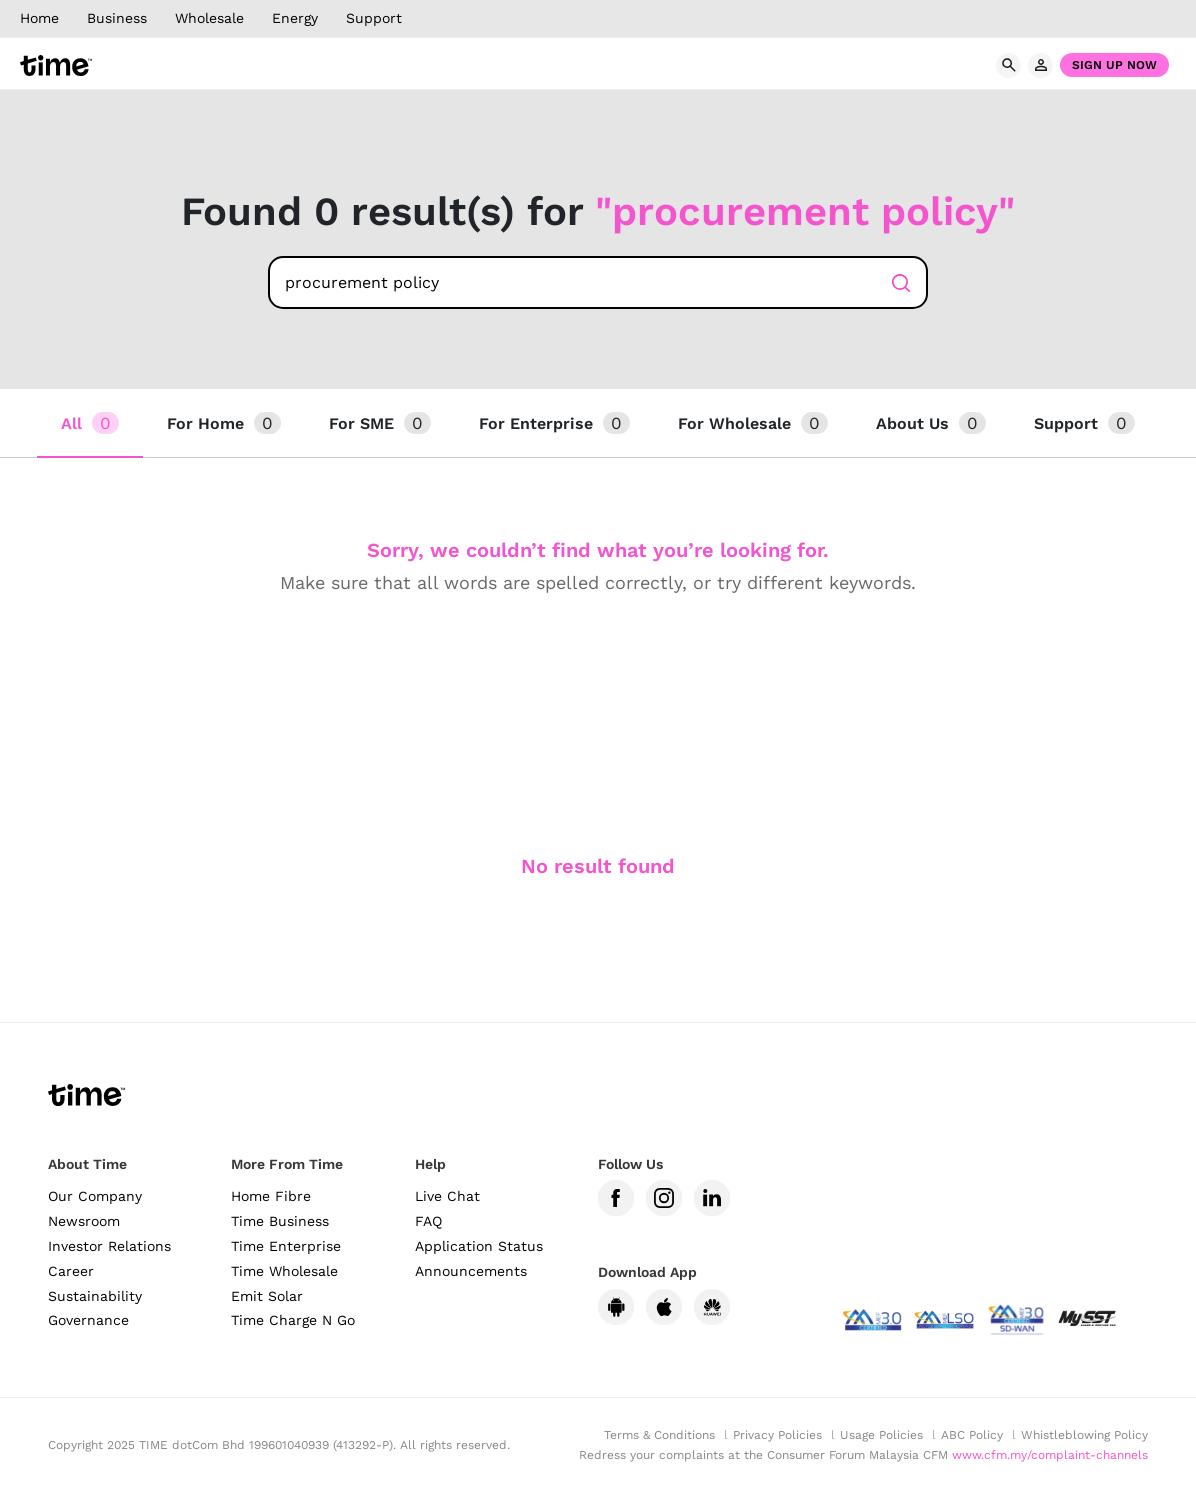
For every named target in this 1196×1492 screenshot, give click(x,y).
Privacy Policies (777, 1435)
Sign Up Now (1114, 65)
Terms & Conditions (659, 1435)
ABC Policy (972, 1435)
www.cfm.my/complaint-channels (1050, 1455)
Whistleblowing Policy (1084, 1435)
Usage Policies (881, 1435)
